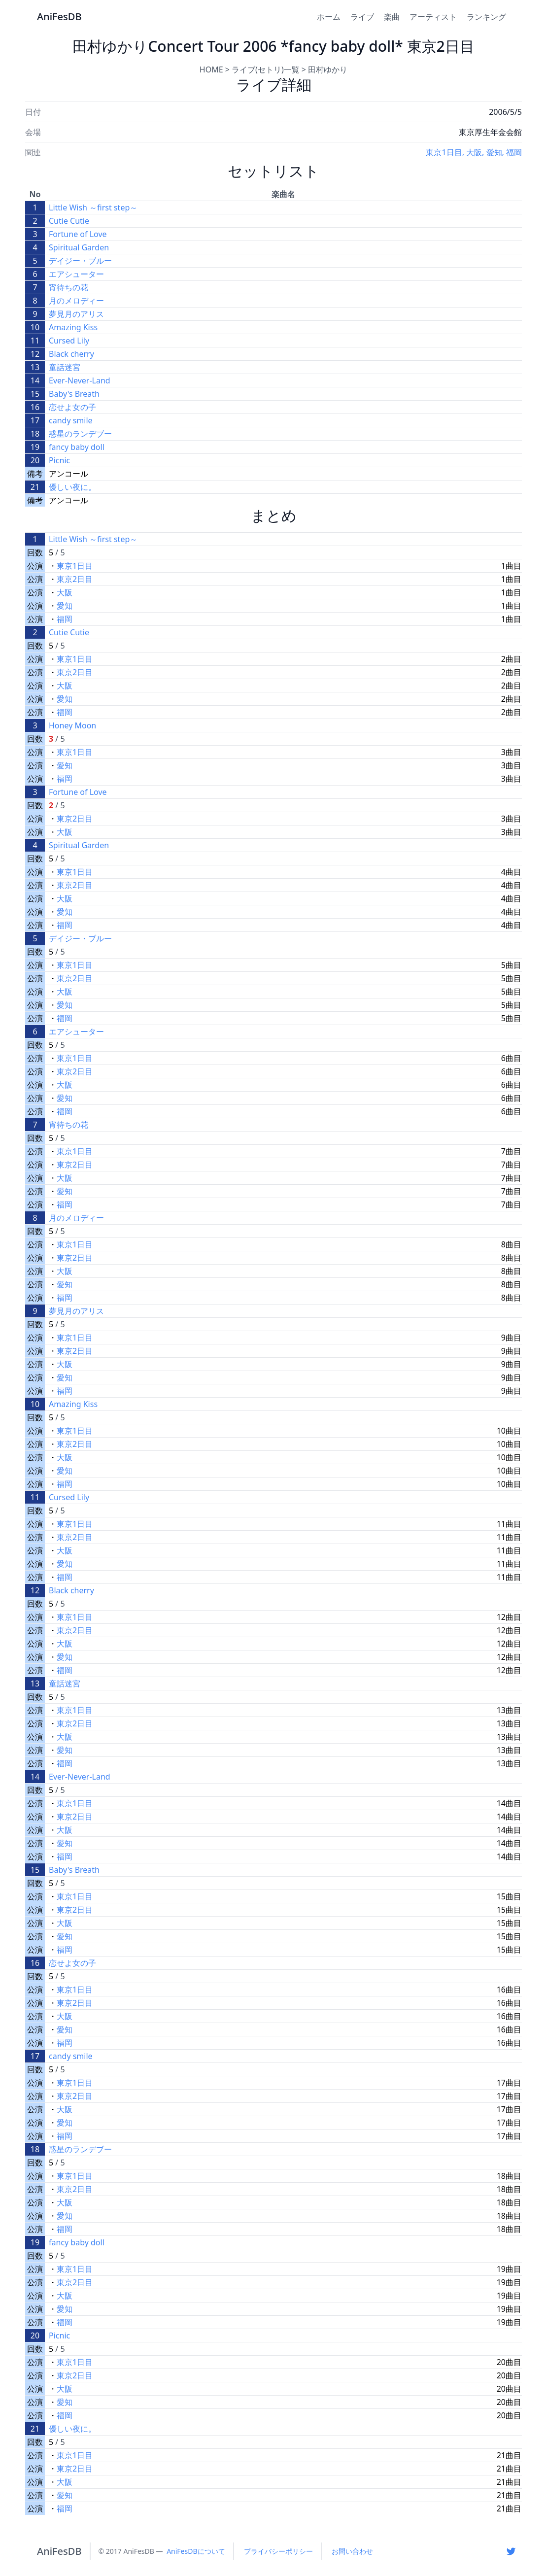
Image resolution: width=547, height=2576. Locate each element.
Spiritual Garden (79, 247)
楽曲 (392, 16)
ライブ (362, 16)
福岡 (514, 152)
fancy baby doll (76, 447)
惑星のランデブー (80, 433)
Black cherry (71, 353)
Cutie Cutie (69, 220)
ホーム (329, 16)
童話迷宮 (64, 367)
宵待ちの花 (68, 287)
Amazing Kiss (73, 327)
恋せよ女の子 (72, 407)
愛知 (494, 152)
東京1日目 (444, 152)
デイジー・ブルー (80, 260)
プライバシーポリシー (278, 2551)
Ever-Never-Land (79, 380)
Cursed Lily (69, 340)
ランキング (486, 16)
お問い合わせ (352, 2551)
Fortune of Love (78, 234)
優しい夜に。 (72, 486)
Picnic (59, 460)
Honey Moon (72, 725)
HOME (211, 69)
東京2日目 (75, 579)
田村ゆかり (327, 69)
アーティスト (433, 16)
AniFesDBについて (196, 2551)
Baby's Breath (74, 393)
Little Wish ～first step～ (93, 207)
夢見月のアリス (76, 314)
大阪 (474, 152)
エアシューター (76, 274)
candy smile (71, 420)
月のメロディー (76, 300)
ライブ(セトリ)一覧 (266, 69)
